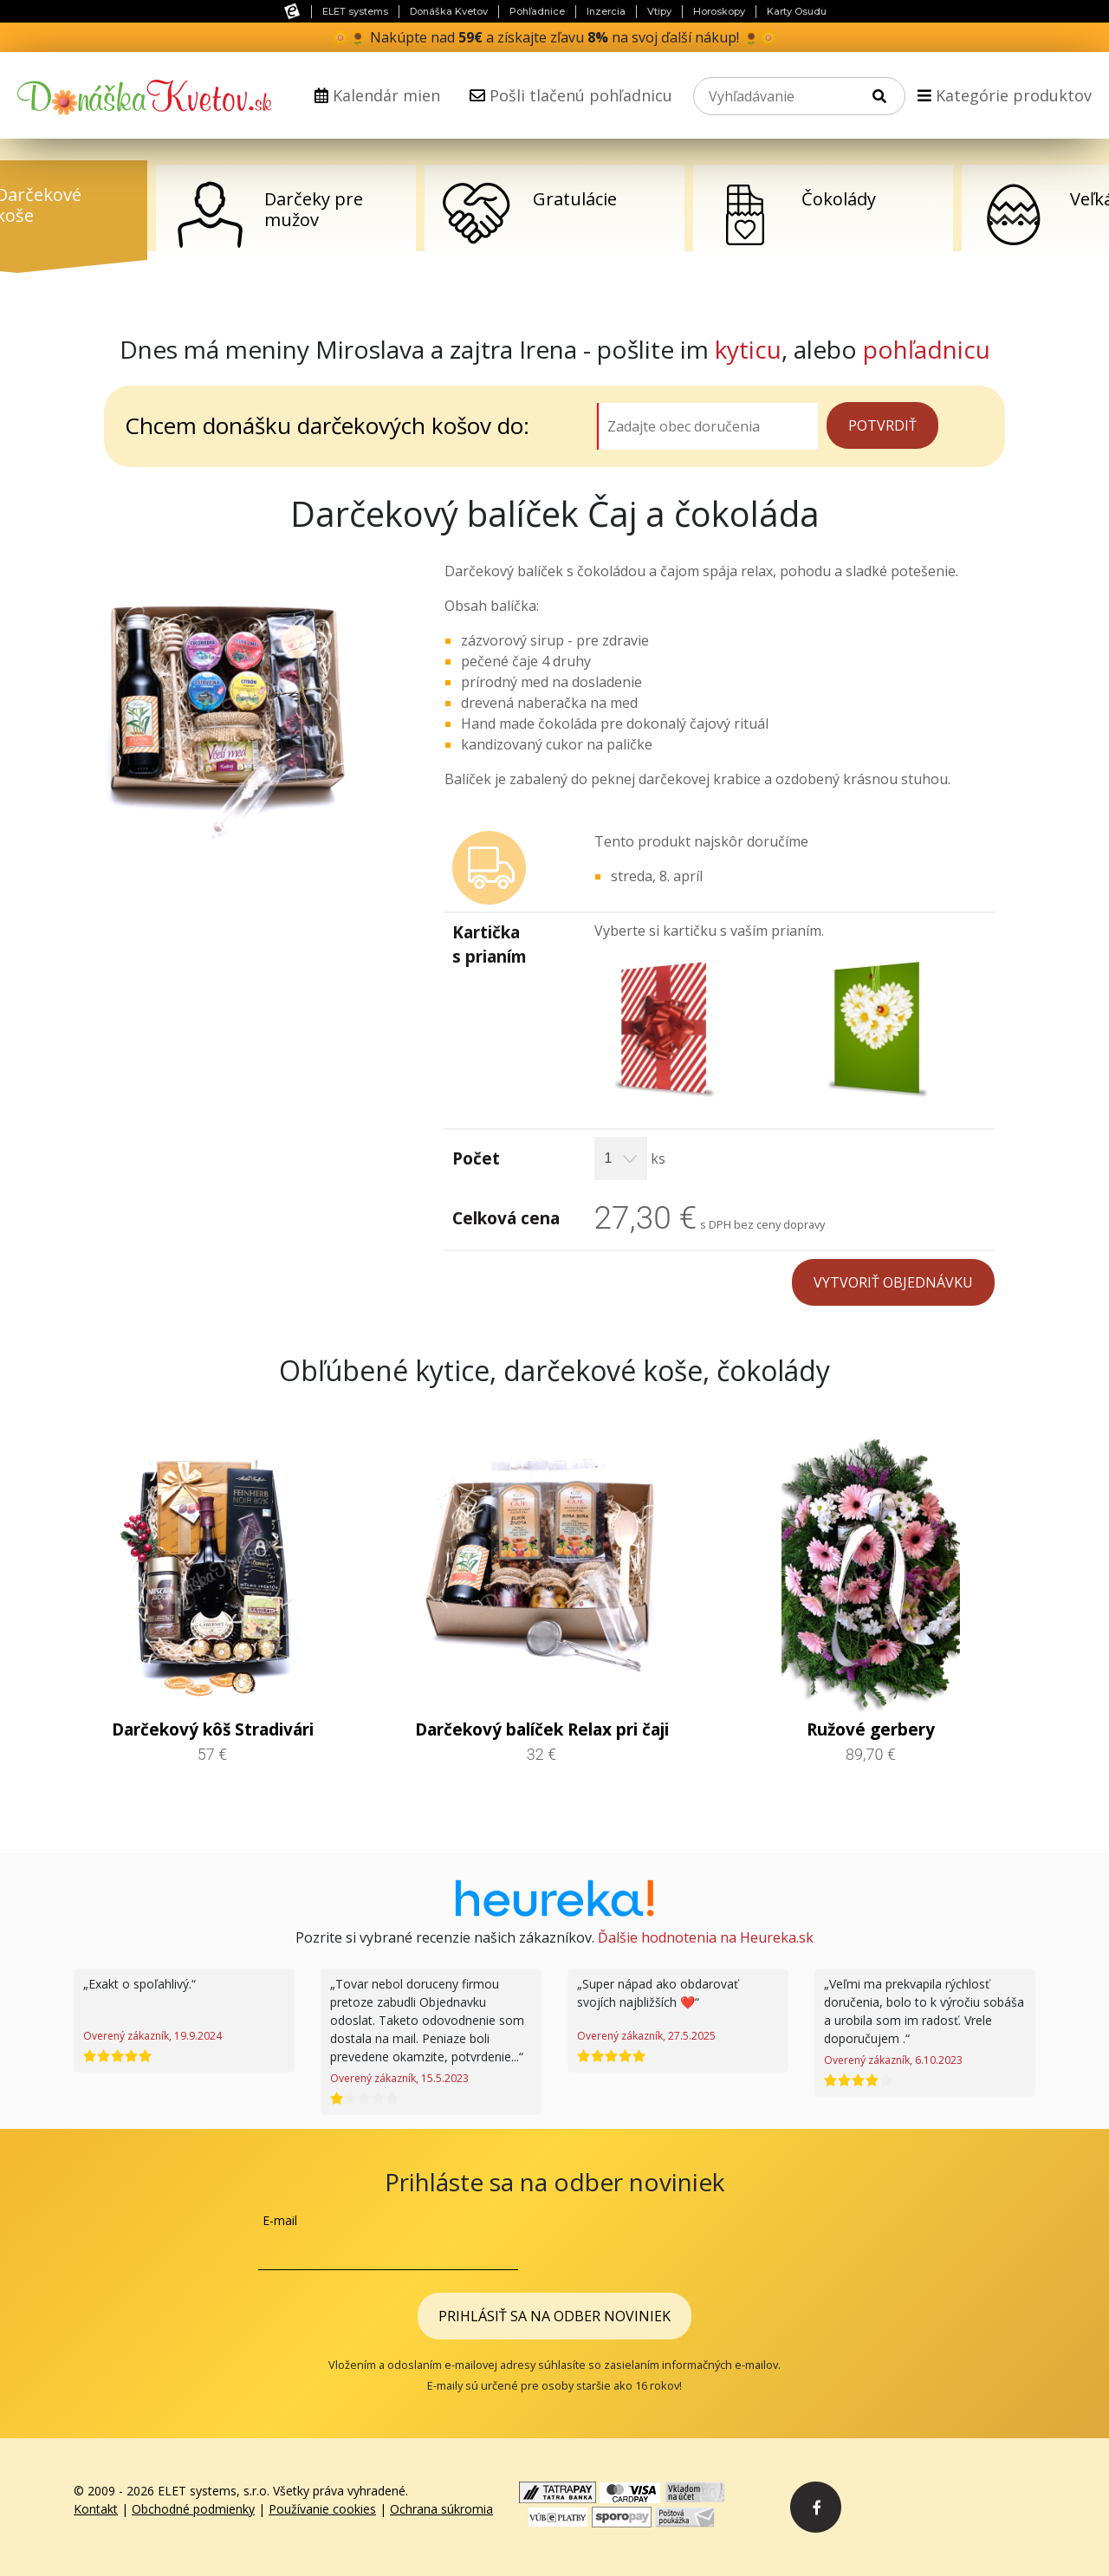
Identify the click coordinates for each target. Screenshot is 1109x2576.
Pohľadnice (537, 11)
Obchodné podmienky (193, 2509)
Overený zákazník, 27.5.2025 (646, 2035)
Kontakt (96, 2509)
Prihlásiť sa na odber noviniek (554, 2316)
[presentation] (719, 2245)
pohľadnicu (926, 349)
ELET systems (355, 11)
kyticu (748, 349)
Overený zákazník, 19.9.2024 (152, 2035)
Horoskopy (719, 11)
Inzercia (606, 11)
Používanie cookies (322, 2509)
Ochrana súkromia (441, 2509)
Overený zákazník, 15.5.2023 (399, 2078)
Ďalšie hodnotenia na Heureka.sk (706, 1937)
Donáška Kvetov (449, 11)
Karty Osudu (797, 11)
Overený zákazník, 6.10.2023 (893, 2060)
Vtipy (659, 11)
